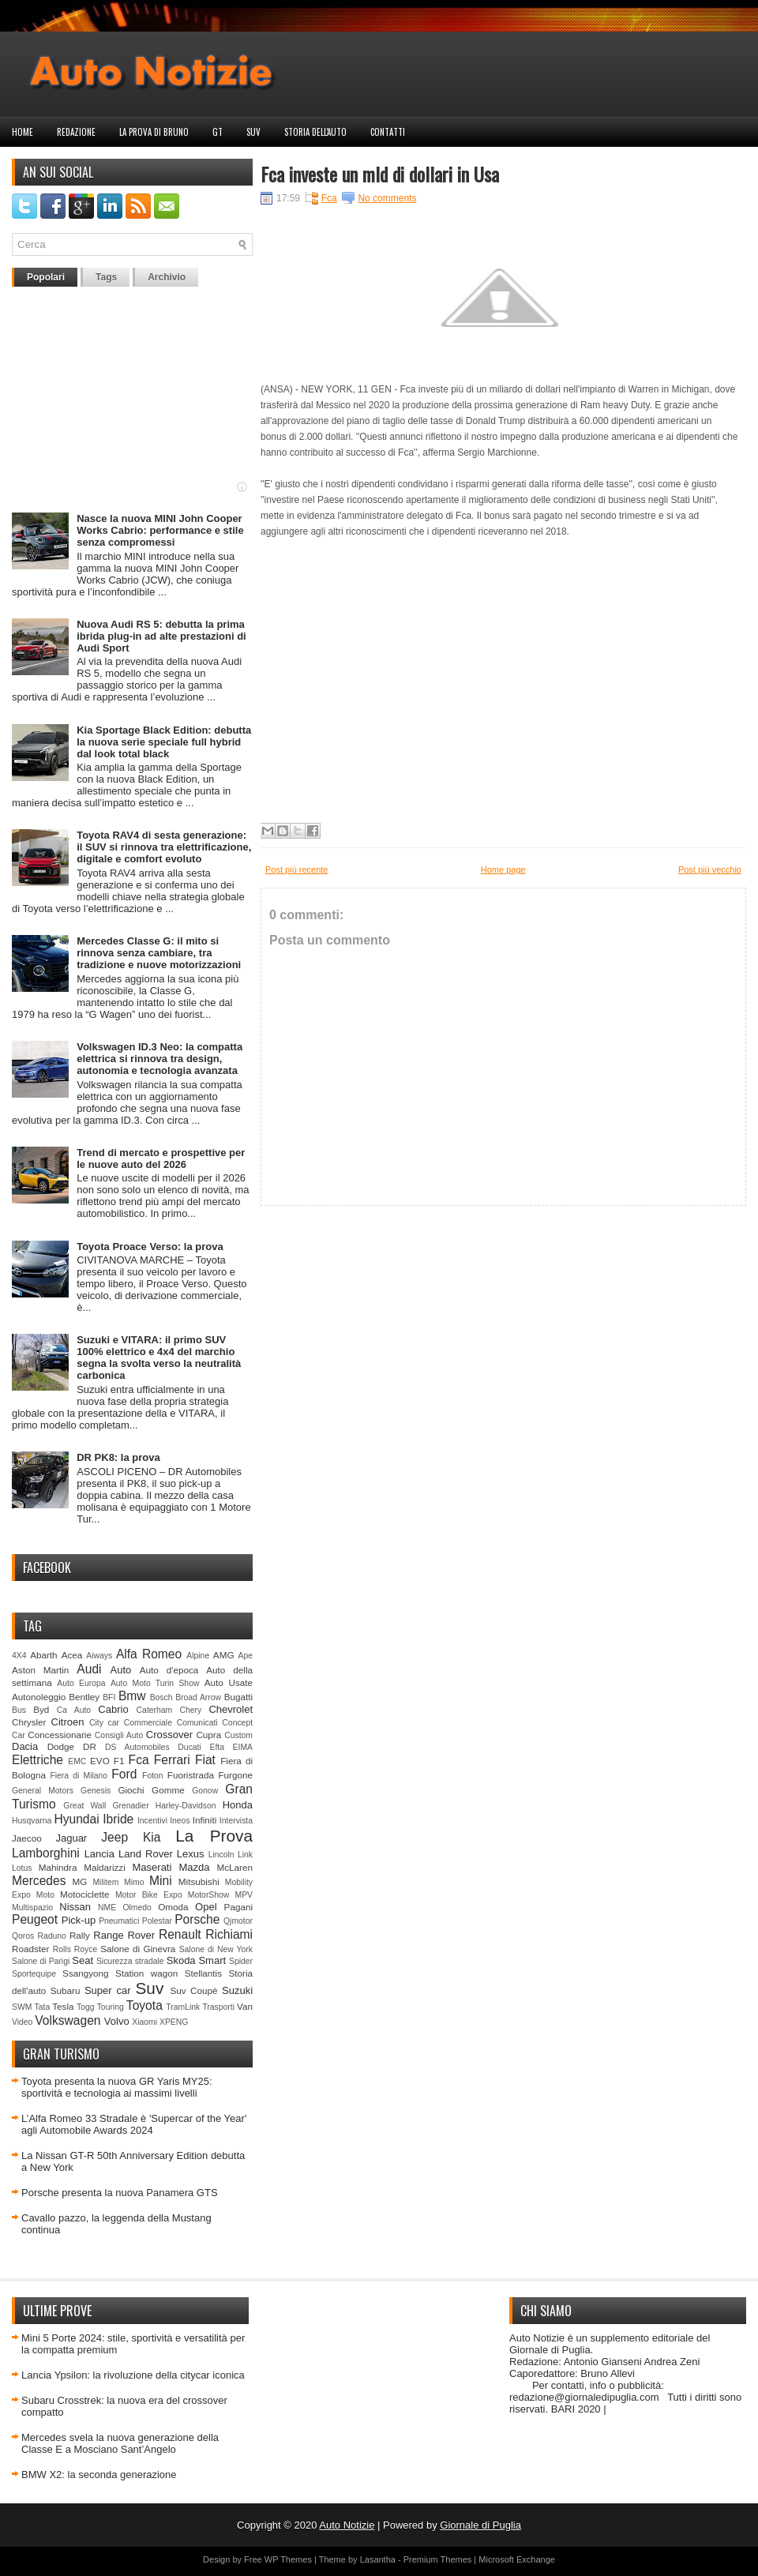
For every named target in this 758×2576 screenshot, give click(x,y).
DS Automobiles (137, 1747)
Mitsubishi (199, 1881)
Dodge (60, 1746)
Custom (238, 1735)
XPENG (173, 2022)
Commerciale (148, 1722)
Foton (152, 1775)
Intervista (236, 1820)
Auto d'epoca (169, 1670)
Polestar (157, 1921)
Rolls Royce (75, 1949)
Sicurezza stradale (130, 1961)
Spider (241, 1961)
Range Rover (124, 1935)
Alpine (197, 1655)
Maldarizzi (105, 1867)
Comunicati (197, 1722)
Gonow (205, 1790)
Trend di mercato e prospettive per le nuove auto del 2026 (161, 1158)
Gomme (168, 1790)
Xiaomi (144, 2022)
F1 (119, 1761)
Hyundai (76, 1819)
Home (22, 132)
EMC (77, 1761)
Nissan (75, 1907)
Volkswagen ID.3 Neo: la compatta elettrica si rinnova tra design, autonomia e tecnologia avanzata (159, 1058)
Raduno (51, 1936)
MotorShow (209, 1895)
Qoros (23, 1936)
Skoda (181, 1960)
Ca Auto (74, 1710)
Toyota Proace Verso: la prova (150, 1246)
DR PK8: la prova (118, 1457)
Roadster (30, 1948)
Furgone (235, 1775)
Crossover (169, 1734)
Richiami (229, 1934)
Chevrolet (230, 1709)
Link (245, 1854)
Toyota (144, 2005)
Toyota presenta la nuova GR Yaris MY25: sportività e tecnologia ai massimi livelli (116, 2087)
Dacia (25, 1746)
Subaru (66, 1990)
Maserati (152, 1867)
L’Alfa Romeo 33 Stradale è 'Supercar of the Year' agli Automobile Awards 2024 (133, 2124)
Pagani (238, 1907)
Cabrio (113, 1709)
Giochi (131, 1790)
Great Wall (84, 1805)
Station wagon (146, 1973)
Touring (110, 2007)
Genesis (96, 1790)
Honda (238, 1805)
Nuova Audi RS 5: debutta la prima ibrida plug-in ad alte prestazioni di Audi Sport (161, 636)
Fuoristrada (190, 1775)
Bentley (84, 1697)
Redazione (76, 132)
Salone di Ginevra (137, 1948)
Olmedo (136, 1907)
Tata (43, 2007)
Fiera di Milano (78, 1775)
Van (245, 2006)
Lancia (99, 1854)
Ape (245, 1655)
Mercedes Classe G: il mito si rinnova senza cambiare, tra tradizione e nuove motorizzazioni (159, 953)
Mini (160, 1880)
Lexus (191, 1854)
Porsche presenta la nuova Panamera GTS (119, 2193)
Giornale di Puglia (480, 2525)
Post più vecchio (709, 869)
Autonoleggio (39, 1697)
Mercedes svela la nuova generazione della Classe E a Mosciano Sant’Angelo (120, 2443)
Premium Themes (437, 2559)
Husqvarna (31, 1820)
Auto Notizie (346, 2525)
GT (217, 132)
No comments (387, 198)
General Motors (42, 1790)
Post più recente (296, 869)
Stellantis (203, 1973)
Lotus (22, 1868)
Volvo (116, 2021)
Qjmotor (238, 1921)
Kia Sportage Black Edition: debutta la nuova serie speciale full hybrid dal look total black (164, 742)
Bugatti (238, 1697)
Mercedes (39, 1880)
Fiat (205, 1760)
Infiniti (205, 1820)
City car (104, 1722)
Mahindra (58, 1867)
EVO (100, 1761)
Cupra (208, 1734)
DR (89, 1746)
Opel (205, 1907)
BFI (109, 1697)
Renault (180, 1934)
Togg (86, 2007)
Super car (107, 1990)
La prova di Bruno (154, 132)
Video (22, 2022)
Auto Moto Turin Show (155, 1683)
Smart (212, 1960)
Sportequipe (34, 1974)
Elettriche (37, 1760)
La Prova (214, 1836)
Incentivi (152, 1820)
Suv (253, 132)
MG (80, 1881)
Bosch (161, 1697)
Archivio (167, 277)
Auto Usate (229, 1682)
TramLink (183, 2007)
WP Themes (288, 2559)
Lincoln (221, 1854)
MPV (244, 1895)
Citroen (67, 1722)
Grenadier (130, 1805)
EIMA (243, 1747)
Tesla (62, 2006)
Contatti (387, 132)
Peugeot (35, 1919)
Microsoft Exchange (516, 2559)
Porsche (197, 1919)
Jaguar (71, 1838)
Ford (124, 1774)
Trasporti (218, 2007)
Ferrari (172, 1760)
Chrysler (29, 1722)
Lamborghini (46, 1853)
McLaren (235, 1867)
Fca (139, 1760)
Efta (216, 1747)
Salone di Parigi (40, 1961)
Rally (79, 1935)
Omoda (173, 1907)
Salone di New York (216, 1949)
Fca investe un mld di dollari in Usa (380, 173)
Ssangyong (85, 1973)
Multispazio (32, 1907)
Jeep (114, 1837)
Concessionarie (60, 1734)
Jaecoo (27, 1838)
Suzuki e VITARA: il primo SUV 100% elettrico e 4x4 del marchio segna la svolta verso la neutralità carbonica (159, 1357)
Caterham (155, 1710)
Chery (190, 1710)
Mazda (193, 1867)
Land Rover (145, 1854)
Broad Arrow (198, 1697)
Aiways (99, 1655)
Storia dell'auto (315, 132)
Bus (19, 1710)
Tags (106, 277)
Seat (82, 1960)
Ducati (189, 1747)
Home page (503, 869)
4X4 (19, 1655)
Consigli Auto (119, 1735)
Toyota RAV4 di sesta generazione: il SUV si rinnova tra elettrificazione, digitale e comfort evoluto (164, 847)
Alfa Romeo (149, 1654)
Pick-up (79, 1920)
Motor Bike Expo (148, 1895)
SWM (22, 2007)
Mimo (134, 1882)
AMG (224, 1655)
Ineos (180, 1820)
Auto (121, 1670)
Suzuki (237, 1990)
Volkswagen (67, 2020)
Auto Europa (81, 1683)
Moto (45, 1895)
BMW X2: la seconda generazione (99, 2474)
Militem (105, 1882)
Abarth (43, 1655)
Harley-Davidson (186, 1805)
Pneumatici (119, 1921)
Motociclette (84, 1894)
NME (107, 1907)
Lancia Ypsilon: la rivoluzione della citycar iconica (133, 2375)
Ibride (118, 1819)
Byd (41, 1709)
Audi (89, 1669)
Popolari (46, 277)
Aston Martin (40, 1670)
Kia (152, 1837)
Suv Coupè (193, 1990)
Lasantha (378, 2559)
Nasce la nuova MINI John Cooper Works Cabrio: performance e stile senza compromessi (160, 530)
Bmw (132, 1696)
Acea (72, 1655)
